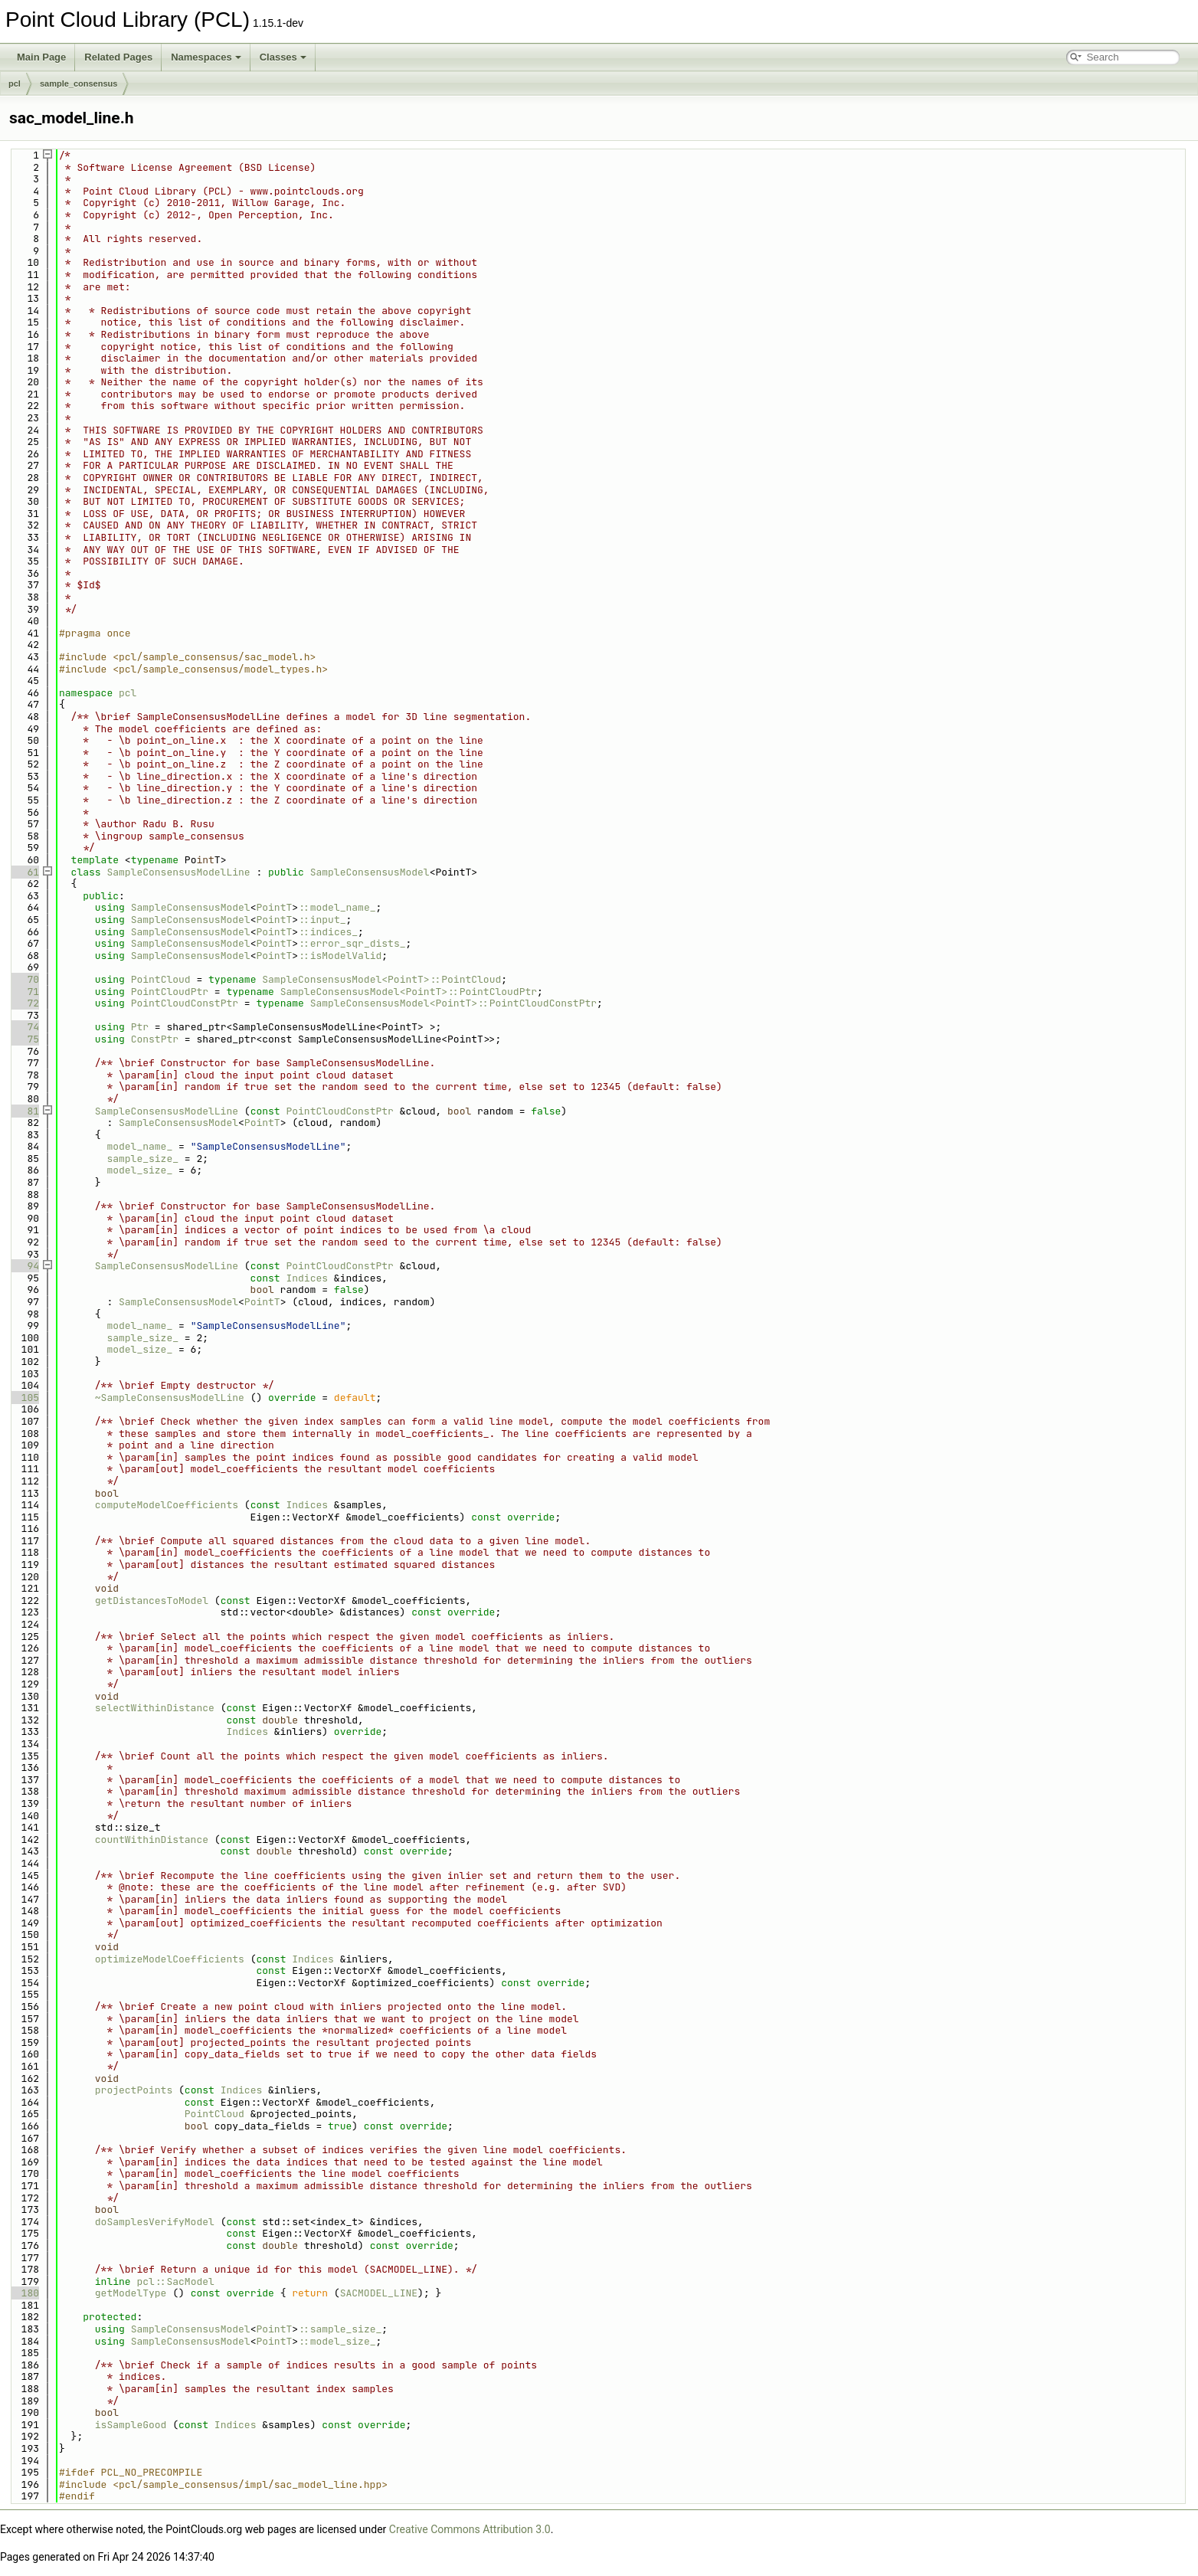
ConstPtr (154, 1039)
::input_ (321, 919)
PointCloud (161, 979)
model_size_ (139, 1170)
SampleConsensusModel (370, 872)
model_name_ (139, 1146)
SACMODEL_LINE (378, 2292)
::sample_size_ (339, 2328)
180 (24, 2292)
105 (24, 1397)
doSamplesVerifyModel (154, 2221)
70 (24, 979)
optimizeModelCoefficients (169, 1959)
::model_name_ (336, 907)
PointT (274, 907)
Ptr (140, 1026)
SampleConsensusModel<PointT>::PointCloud (381, 979)
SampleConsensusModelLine (178, 872)
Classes (283, 57)
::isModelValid (339, 955)
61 (24, 872)
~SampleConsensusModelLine (169, 1397)
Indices (307, 1278)
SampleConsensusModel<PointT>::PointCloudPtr (408, 991)
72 (24, 1003)
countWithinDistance (151, 1839)
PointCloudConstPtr (184, 1003)
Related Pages (118, 57)
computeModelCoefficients (166, 1504)
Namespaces (206, 57)
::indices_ (328, 931)
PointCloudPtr (169, 991)
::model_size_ (336, 2341)
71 (24, 991)
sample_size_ (142, 1158)
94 (24, 1265)
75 (24, 1039)
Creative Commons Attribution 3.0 (470, 2529)
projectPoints (133, 2089)
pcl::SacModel (175, 2281)
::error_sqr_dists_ (351, 943)
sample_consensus (79, 83)
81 (24, 1111)
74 (24, 1026)
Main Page (41, 57)
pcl (14, 83)
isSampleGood (131, 2424)
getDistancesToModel (151, 1600)
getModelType (131, 2292)
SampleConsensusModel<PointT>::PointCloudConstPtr (453, 1003)
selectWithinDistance (154, 1707)
